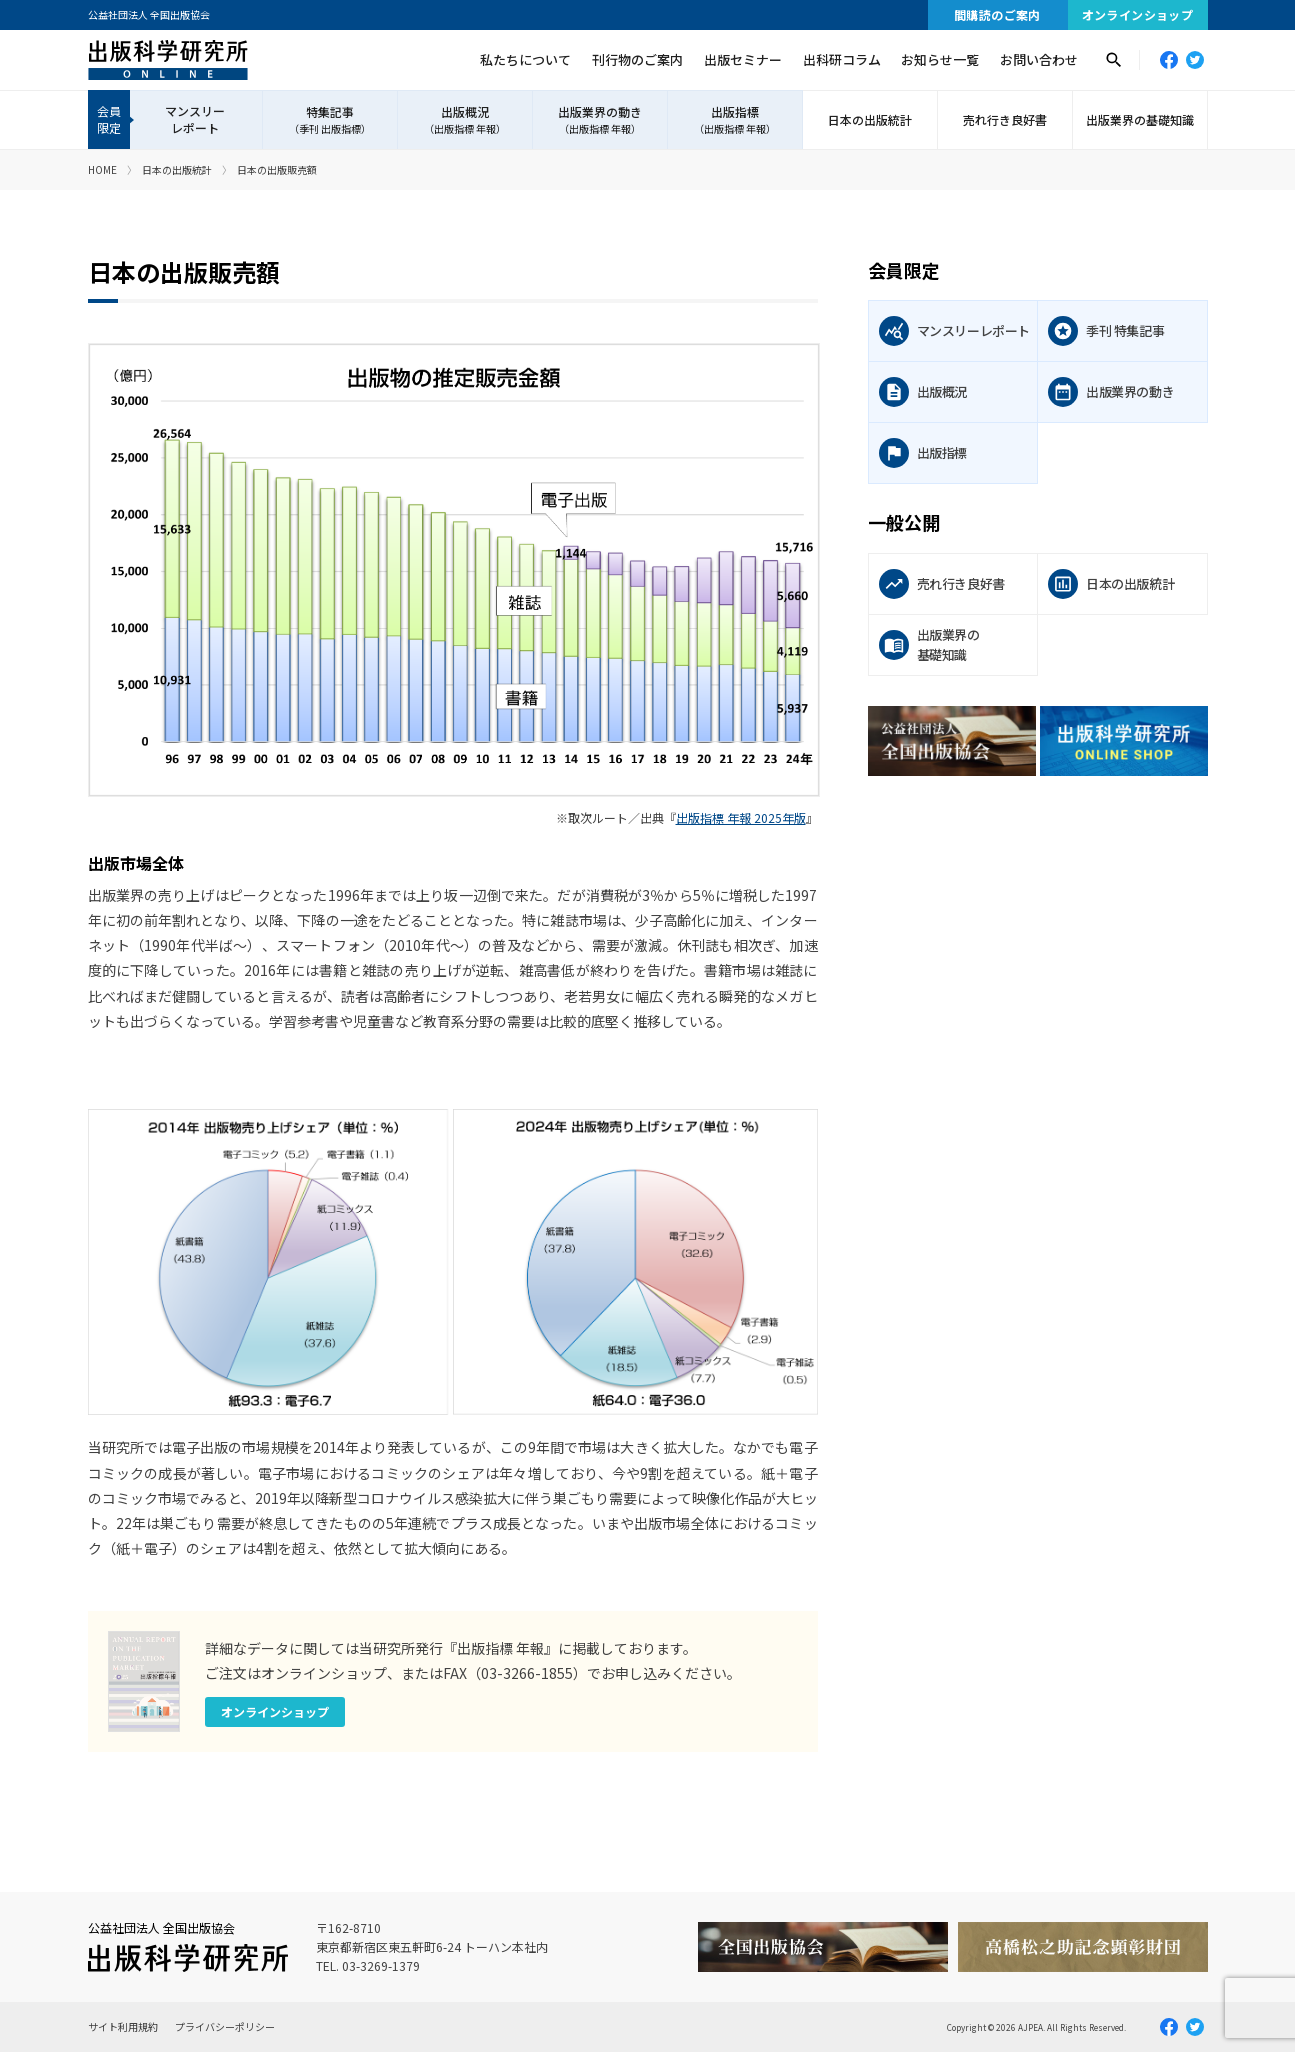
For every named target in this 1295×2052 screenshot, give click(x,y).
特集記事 (330, 120)
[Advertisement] (1038, 966)
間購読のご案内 (997, 14)
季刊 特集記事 (1125, 330)
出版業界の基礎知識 (1140, 119)
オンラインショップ (1138, 14)
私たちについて (525, 59)
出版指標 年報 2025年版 (741, 817)
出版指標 (735, 120)
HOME (102, 169)
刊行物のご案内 (637, 59)
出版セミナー (743, 59)
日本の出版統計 (870, 119)
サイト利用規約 (123, 2026)
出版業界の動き (600, 120)
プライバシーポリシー (225, 2026)
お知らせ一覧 (940, 59)
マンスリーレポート (195, 119)
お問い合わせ (1039, 59)
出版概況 (465, 120)
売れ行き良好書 (1005, 119)
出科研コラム (842, 59)
